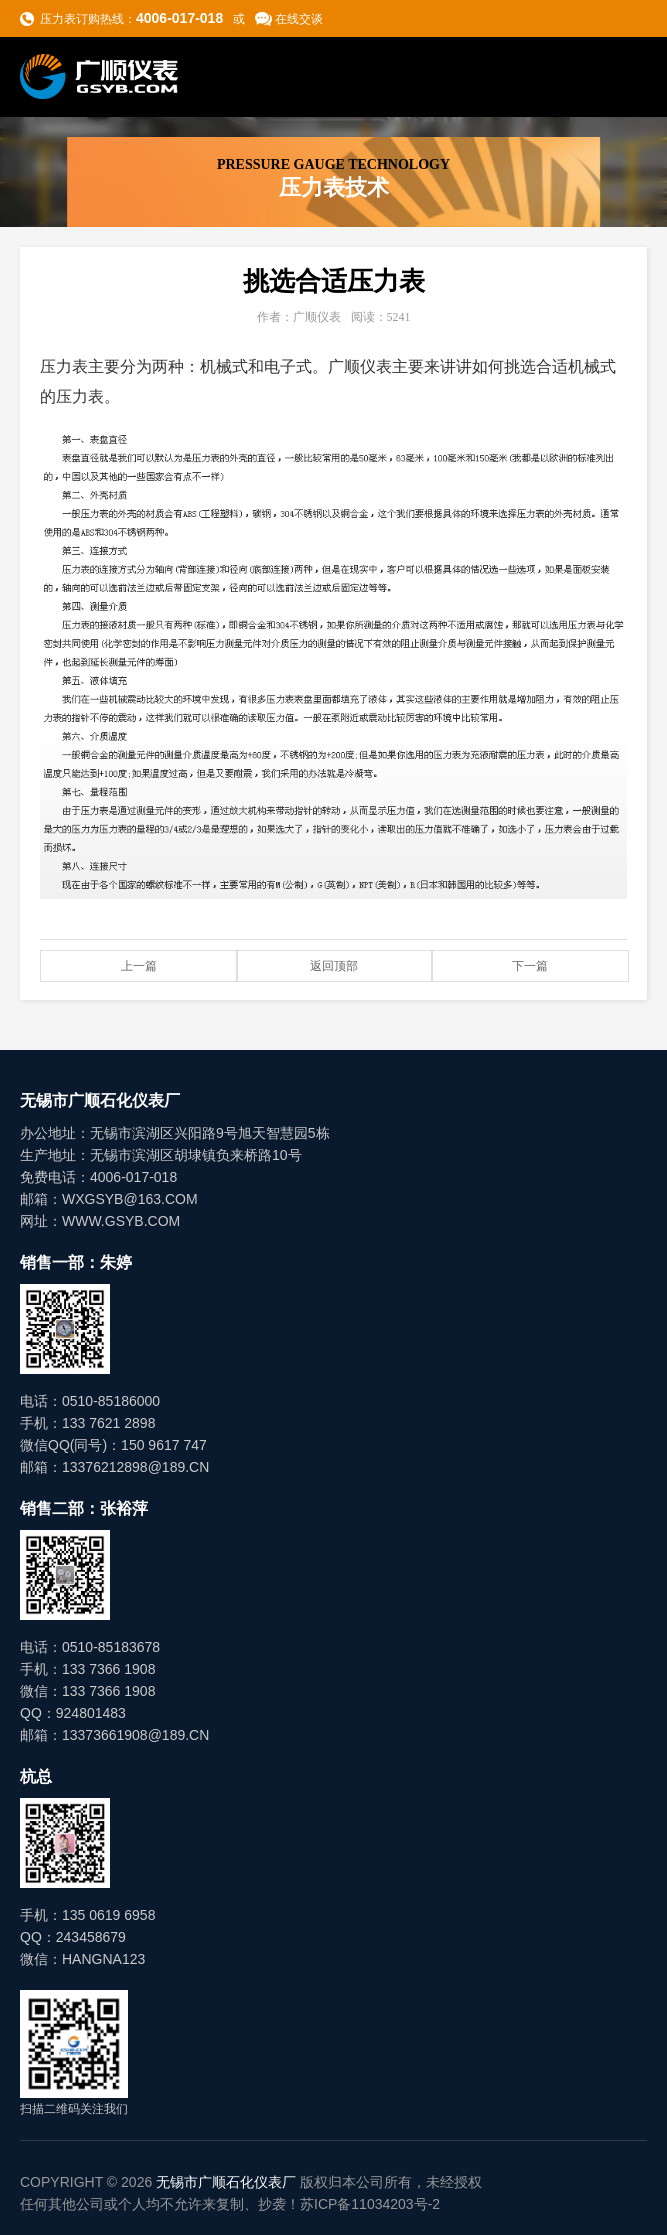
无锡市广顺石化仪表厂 (226, 2182)
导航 (628, 76)
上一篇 (139, 966)
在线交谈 (299, 19)
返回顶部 (334, 966)
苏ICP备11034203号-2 (370, 2204)
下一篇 (530, 966)
